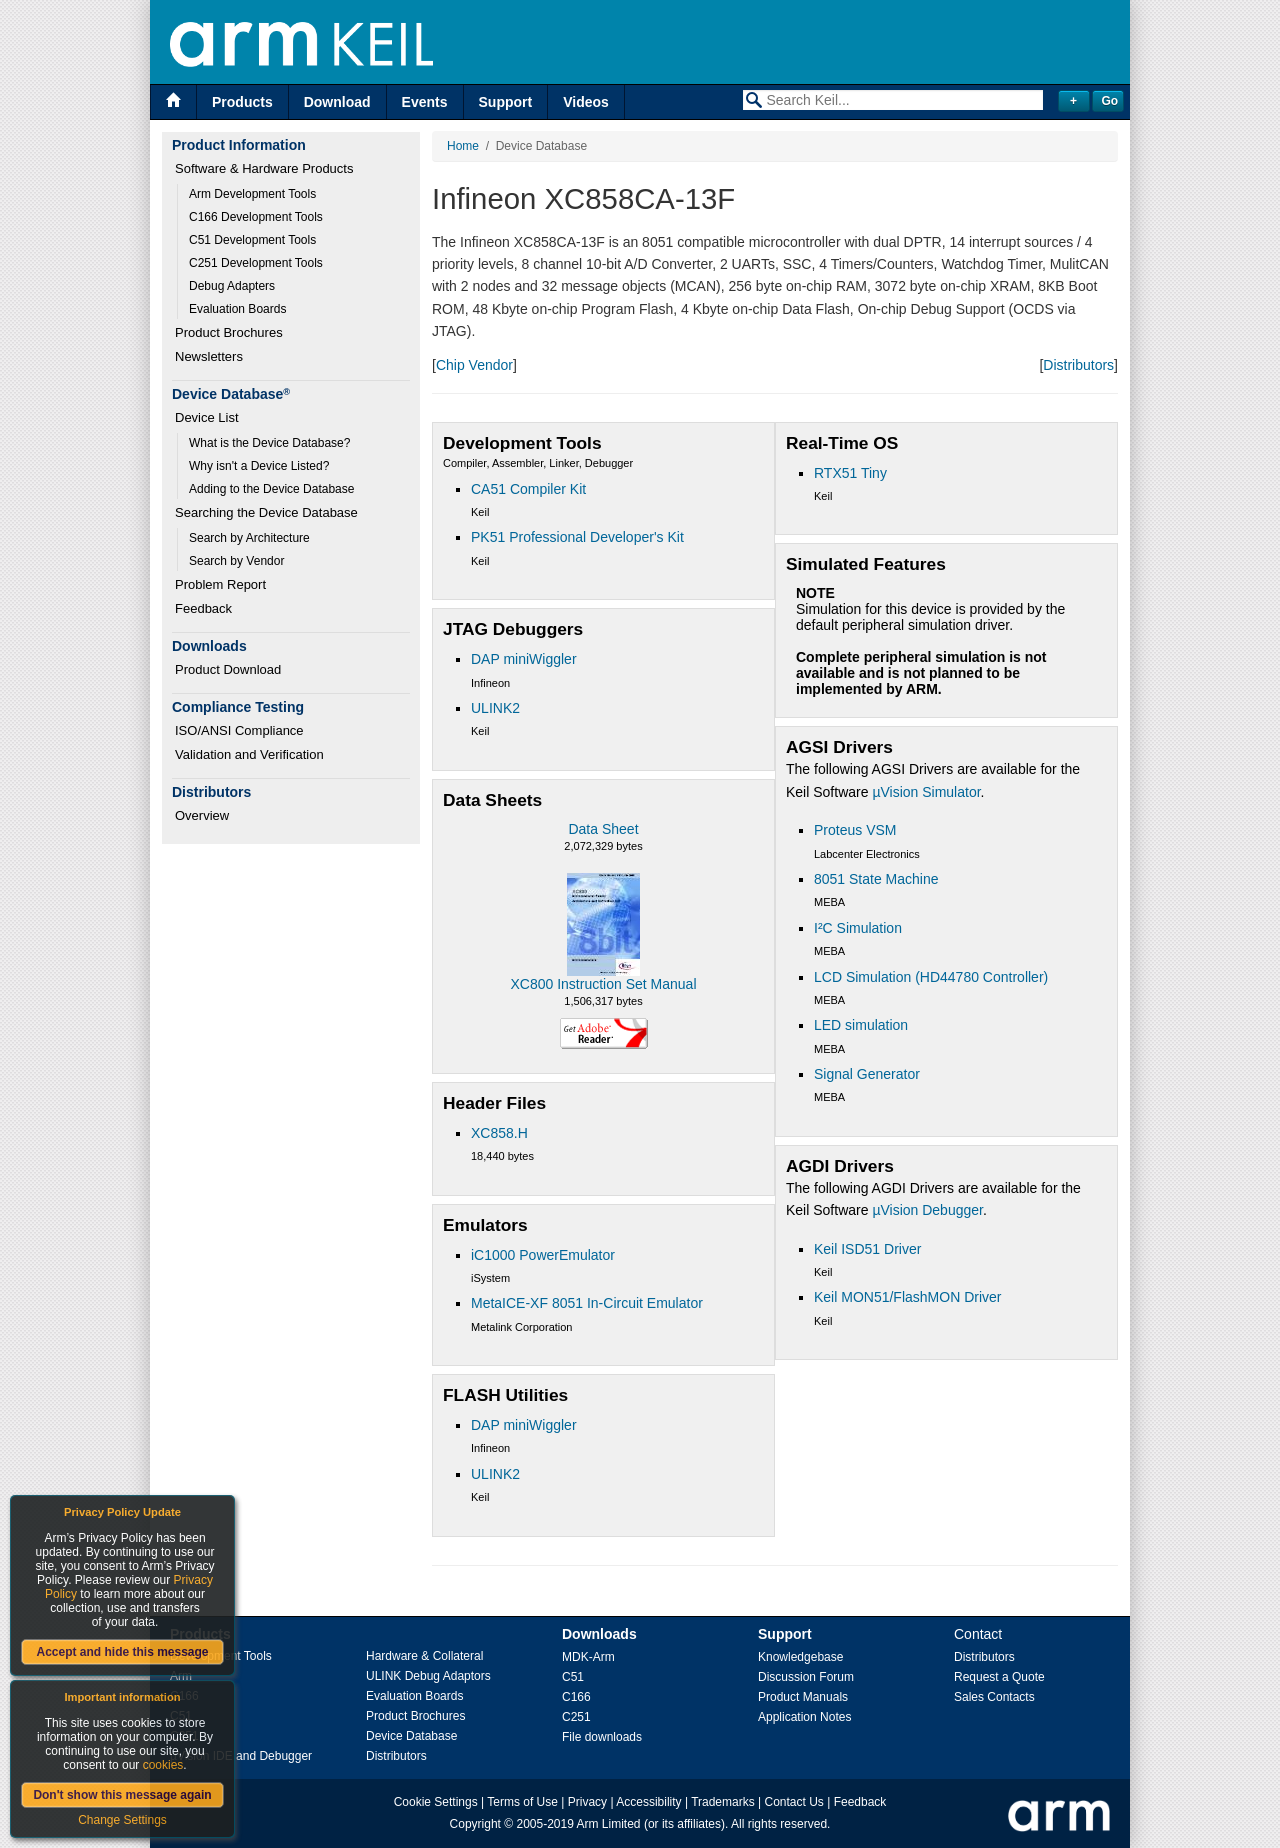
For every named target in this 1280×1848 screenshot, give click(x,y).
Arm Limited (609, 1824)
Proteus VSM (855, 830)
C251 (576, 1717)
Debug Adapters (232, 286)
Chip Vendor (474, 365)
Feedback (203, 608)
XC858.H (499, 1133)
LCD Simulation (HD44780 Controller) (931, 977)
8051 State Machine (876, 879)
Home (463, 146)
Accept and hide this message (122, 1652)
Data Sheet (603, 829)
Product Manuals (803, 1697)
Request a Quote (999, 1677)
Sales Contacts (994, 1697)
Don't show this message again (122, 1795)
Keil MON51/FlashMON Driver (907, 1297)
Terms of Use (522, 1802)
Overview (202, 815)
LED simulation (861, 1025)
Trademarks (723, 1802)
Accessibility (648, 1802)
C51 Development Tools (252, 240)
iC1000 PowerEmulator (543, 1255)
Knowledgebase (800, 1657)
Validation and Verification (249, 754)
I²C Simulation (858, 928)
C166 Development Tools (256, 217)
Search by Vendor (236, 561)
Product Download (228, 669)
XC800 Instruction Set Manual (604, 984)
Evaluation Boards (237, 309)
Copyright (475, 1824)
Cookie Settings (436, 1802)
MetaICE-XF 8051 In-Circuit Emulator (587, 1303)
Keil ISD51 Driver (867, 1249)
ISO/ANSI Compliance (239, 730)
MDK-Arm (588, 1657)
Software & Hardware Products (264, 168)
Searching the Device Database (266, 512)
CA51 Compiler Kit (528, 489)
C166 (576, 1697)
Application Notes (804, 1717)
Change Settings (122, 1820)
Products (242, 102)
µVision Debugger (927, 1210)
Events (425, 102)
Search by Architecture (249, 538)
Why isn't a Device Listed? (259, 466)
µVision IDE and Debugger (241, 1756)
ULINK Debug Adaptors (428, 1676)
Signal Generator (867, 1074)
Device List (207, 417)
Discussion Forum (806, 1677)
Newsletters (209, 356)
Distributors (1078, 365)
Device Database (411, 1736)
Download (337, 102)
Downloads (599, 1634)
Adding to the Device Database (271, 489)
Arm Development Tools (252, 194)
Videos (586, 102)
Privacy (587, 1802)
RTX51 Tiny (850, 473)
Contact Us (794, 1802)
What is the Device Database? (269, 443)
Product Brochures (229, 332)
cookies (163, 1765)
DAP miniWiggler (524, 659)
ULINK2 (495, 708)
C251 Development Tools (256, 263)
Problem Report (220, 584)
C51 (573, 1677)
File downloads (602, 1737)
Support (506, 102)
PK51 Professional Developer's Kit (577, 537)
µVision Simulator (926, 792)
